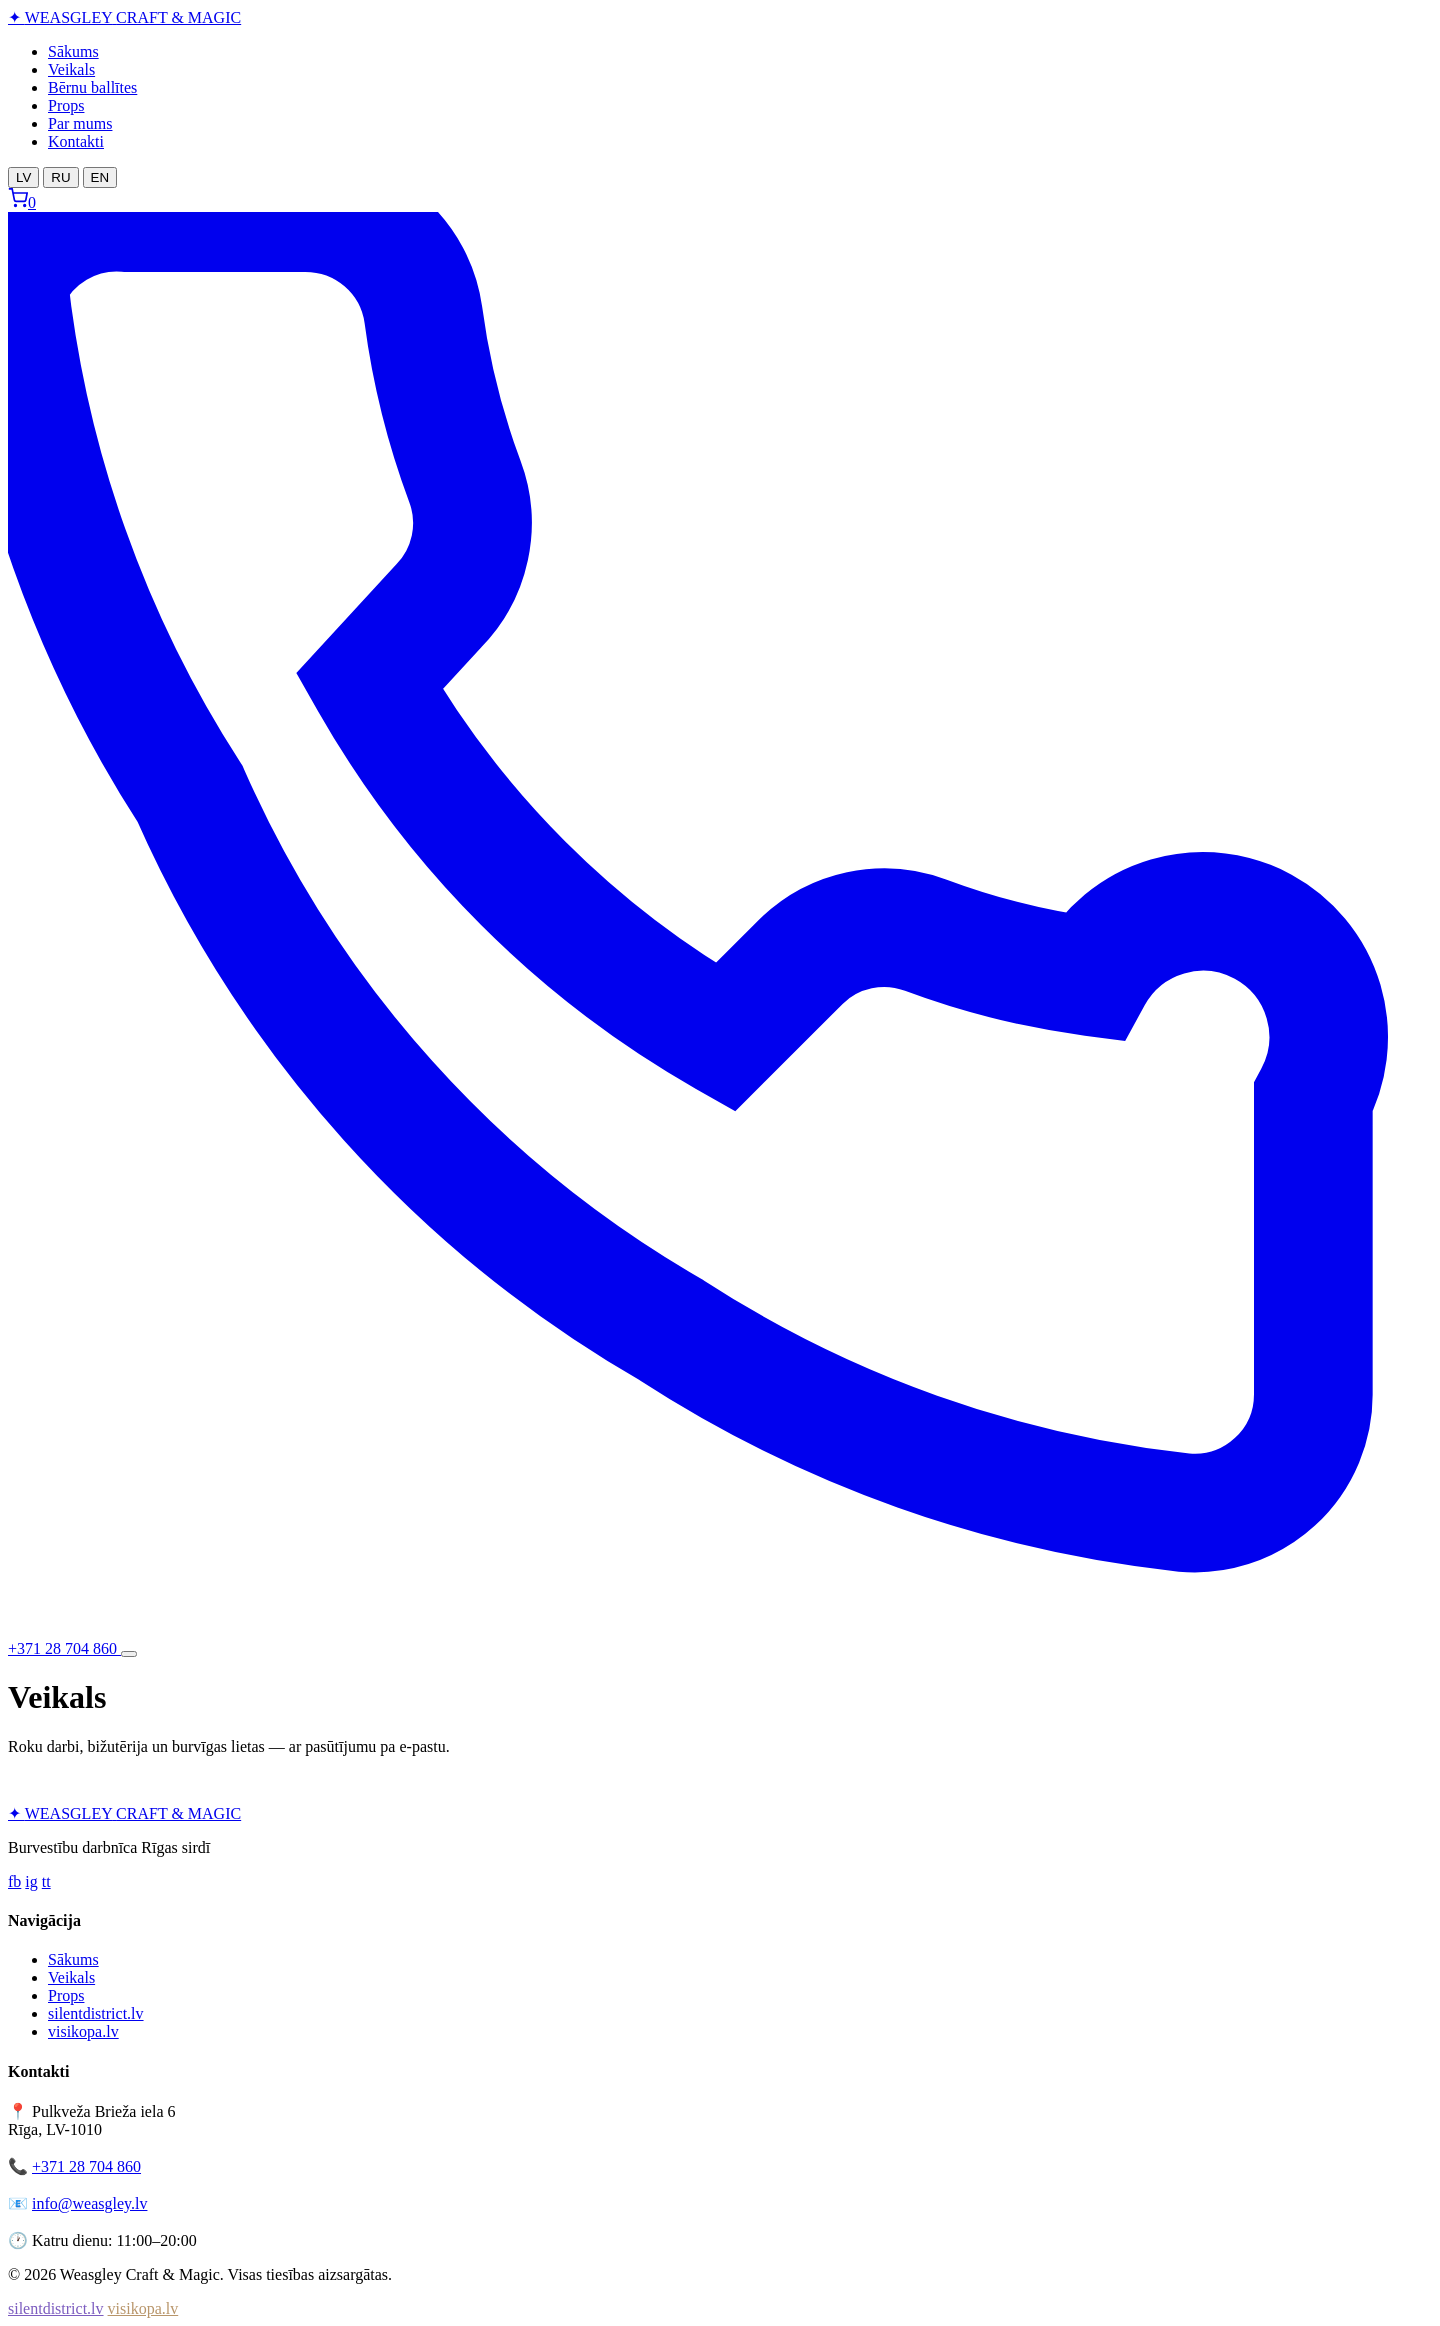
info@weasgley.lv (89, 2203)
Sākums (73, 51)
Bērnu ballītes (92, 87)
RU (60, 177)
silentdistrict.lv (96, 2013)
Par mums (80, 123)
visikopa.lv (83, 2031)
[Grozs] (22, 202)
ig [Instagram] (31, 1881)
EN (100, 177)
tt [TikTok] (46, 1881)
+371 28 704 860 (86, 2166)
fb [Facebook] (14, 1881)
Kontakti (76, 141)
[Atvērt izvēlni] (129, 1654)
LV (23, 177)
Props (66, 105)
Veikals (71, 69)
